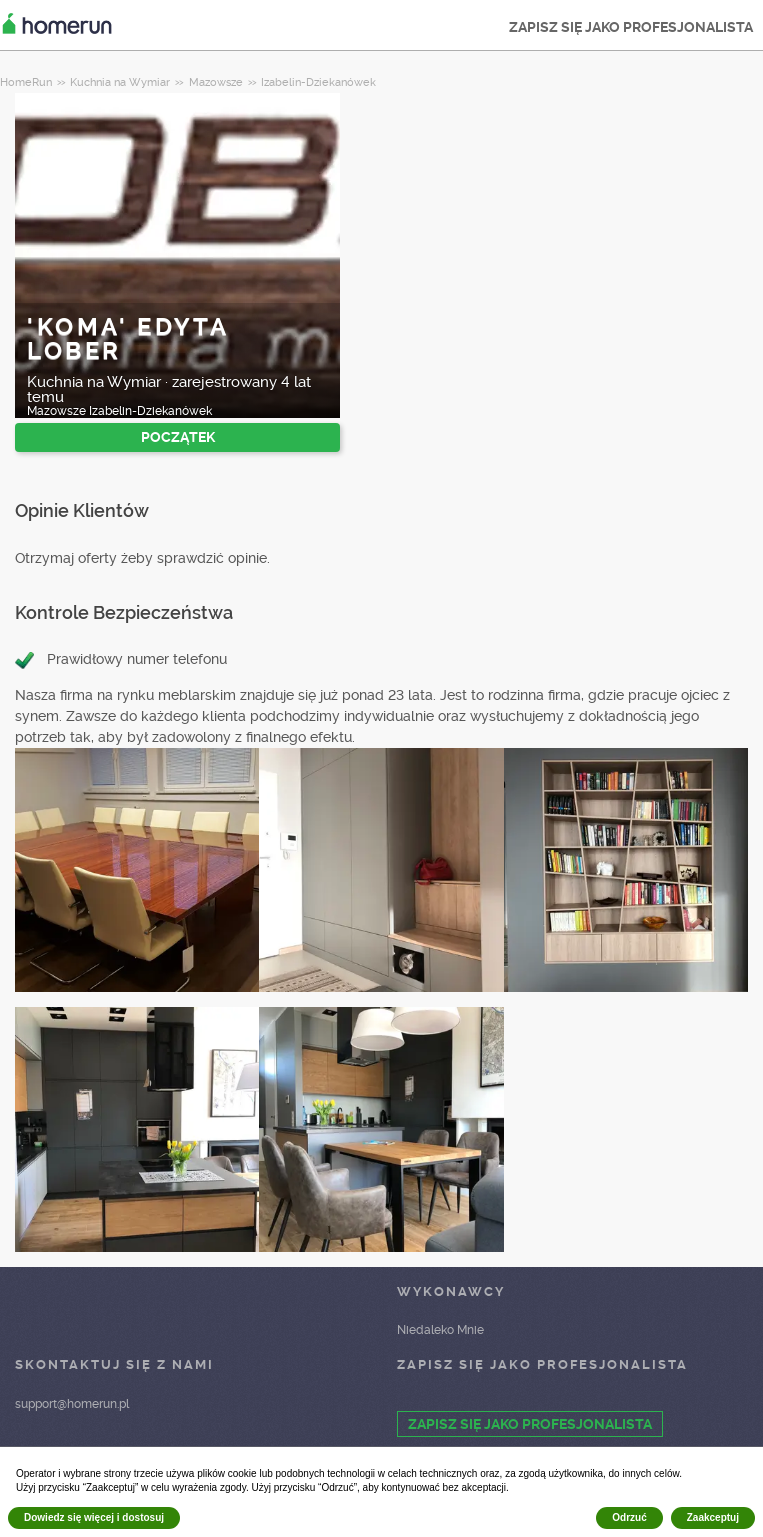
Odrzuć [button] (629, 1517)
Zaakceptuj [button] (713, 1517)
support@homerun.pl (72, 1404)
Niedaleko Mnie (440, 1330)
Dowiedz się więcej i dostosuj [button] (94, 1517)
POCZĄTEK (178, 437)
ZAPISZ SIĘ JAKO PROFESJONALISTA (631, 27)
